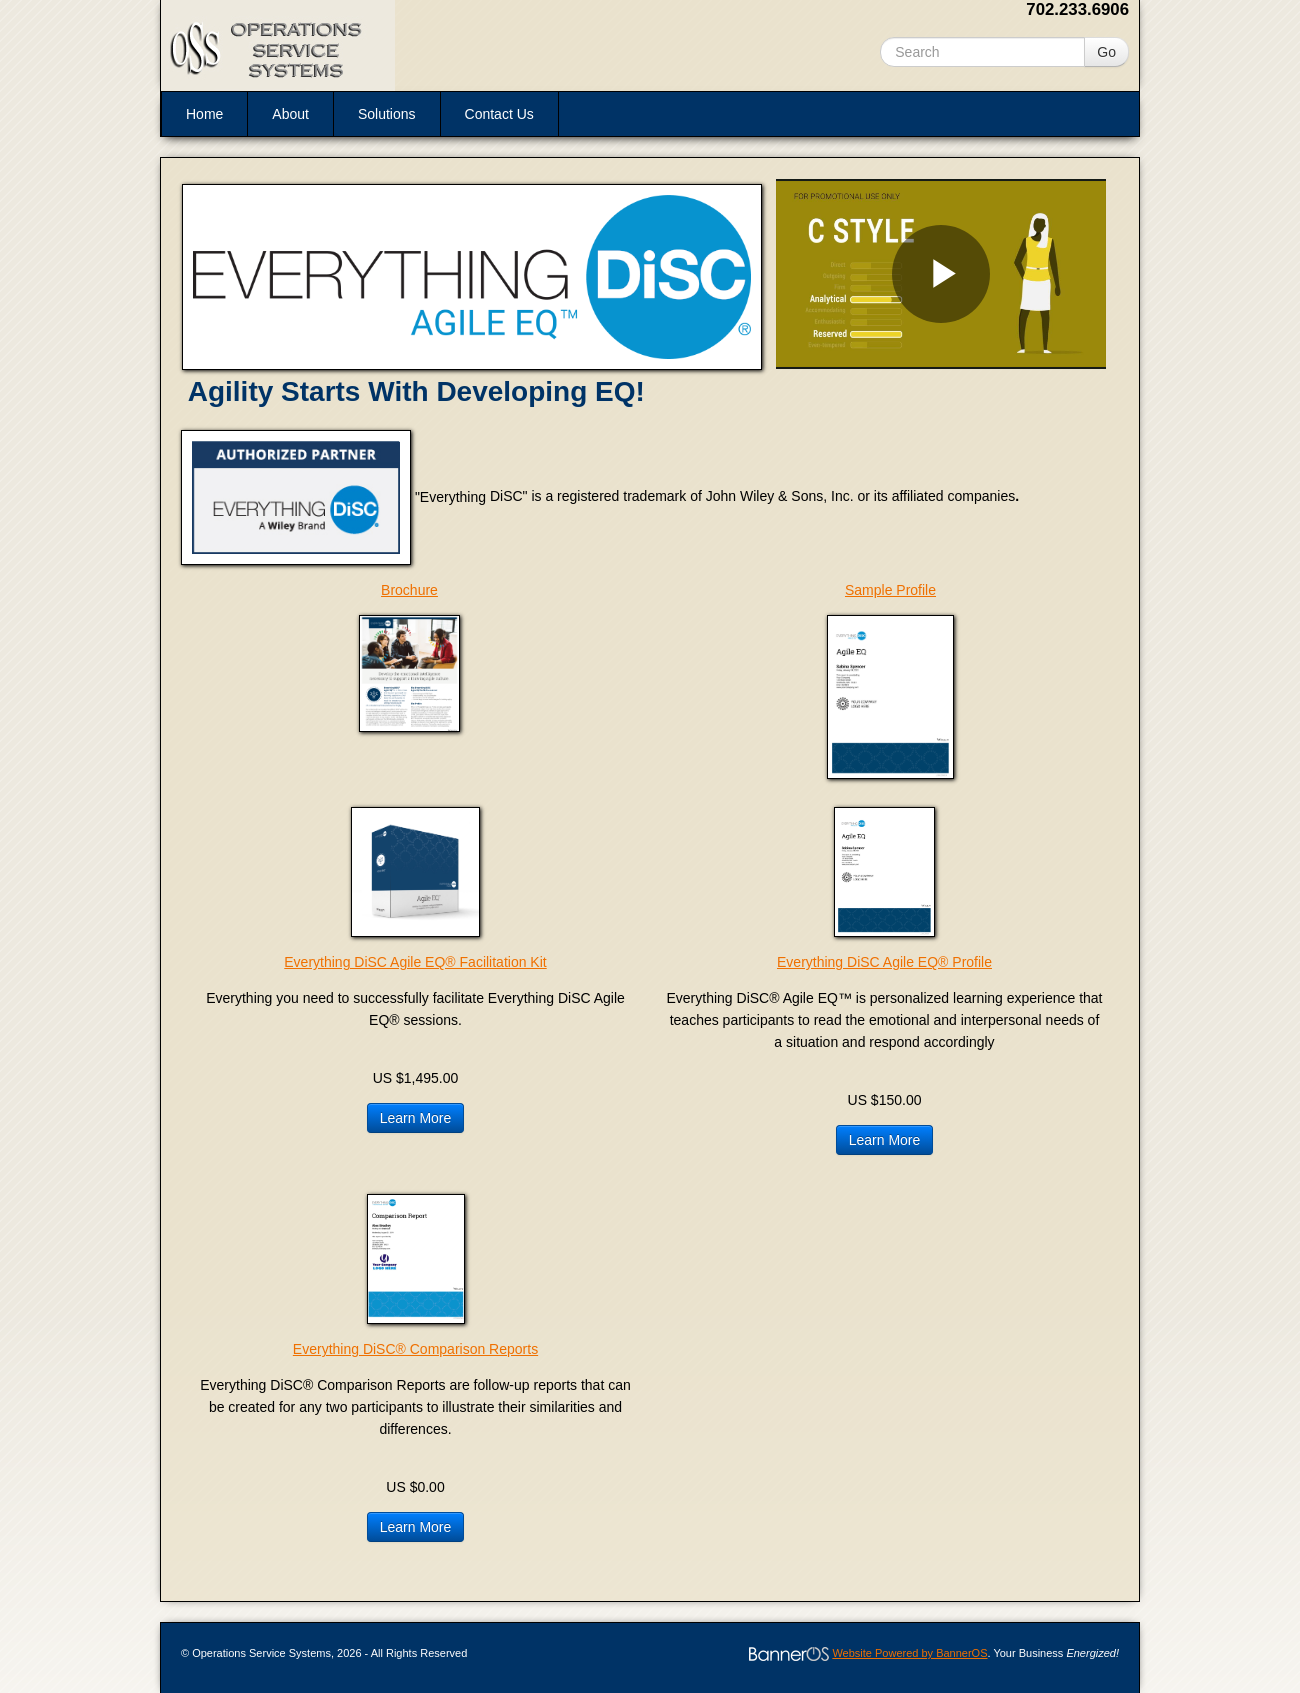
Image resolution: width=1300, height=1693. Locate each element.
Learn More (416, 1118)
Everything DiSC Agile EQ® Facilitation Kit (415, 962)
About (290, 114)
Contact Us (499, 114)
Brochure (409, 590)
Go (1106, 52)
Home (204, 114)
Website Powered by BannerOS (909, 1653)
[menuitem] (204, 114)
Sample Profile (890, 590)
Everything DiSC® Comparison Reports (415, 1349)
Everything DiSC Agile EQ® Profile (884, 962)
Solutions (387, 114)
